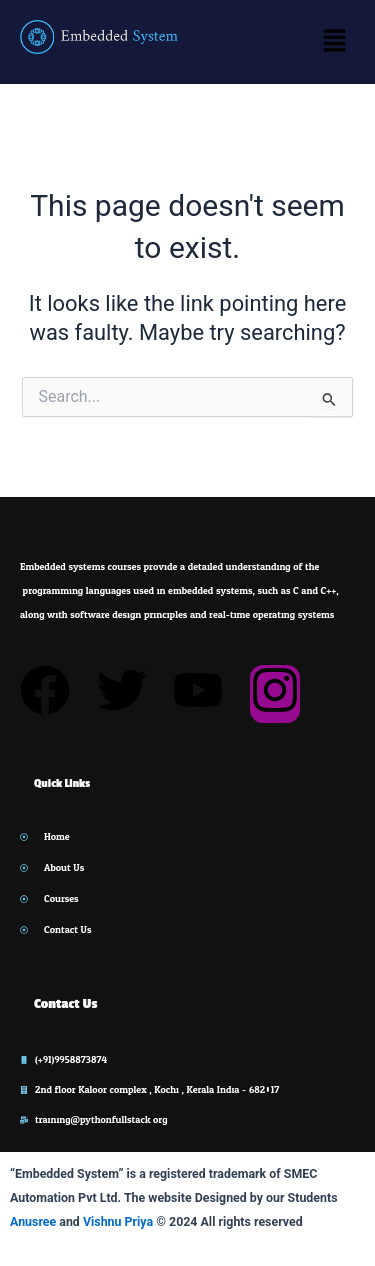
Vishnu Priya (118, 1221)
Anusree (33, 1221)
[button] (335, 42)
